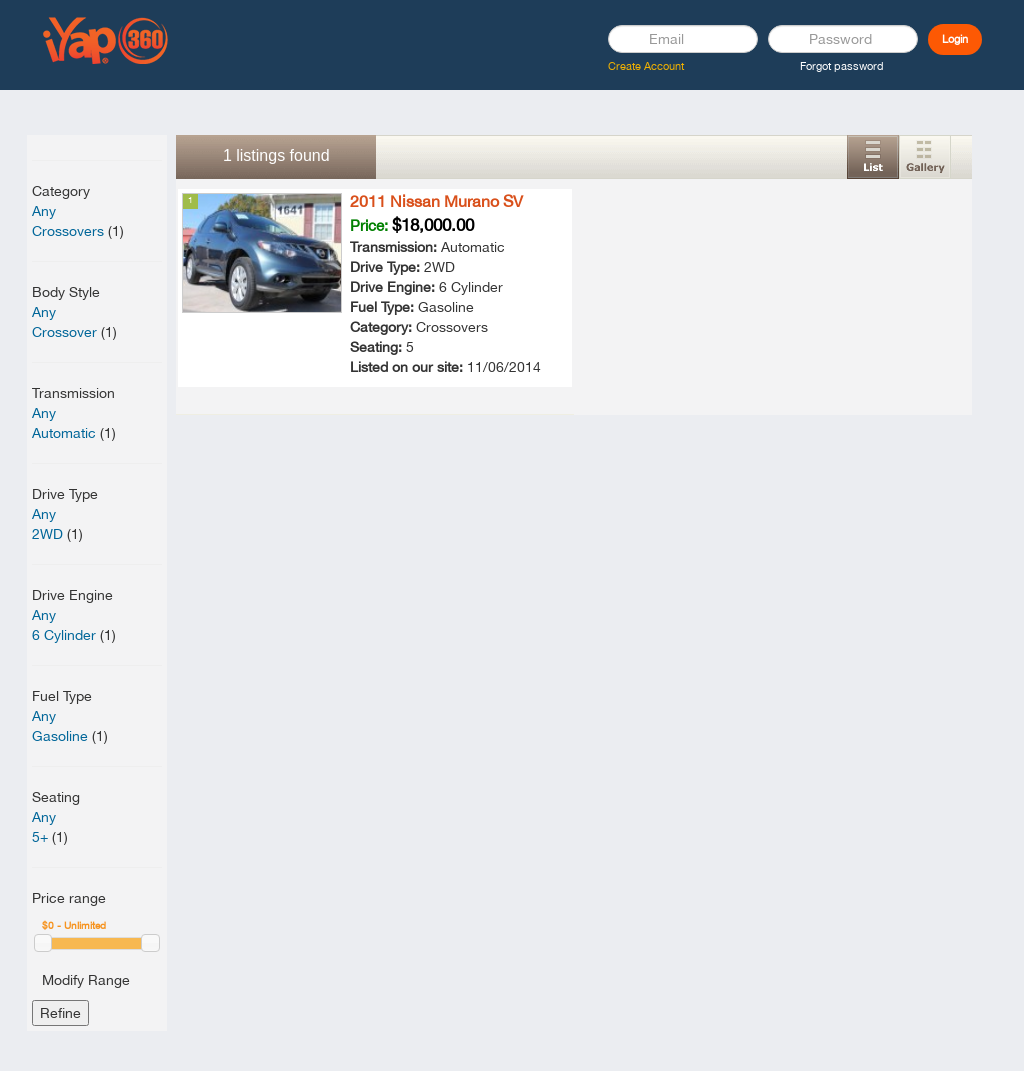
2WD (47, 534)
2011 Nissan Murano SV (436, 201)
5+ (40, 837)
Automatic (64, 433)
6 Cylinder (64, 635)
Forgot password (842, 66)
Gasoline (60, 736)
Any (44, 211)
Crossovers (68, 231)
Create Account (646, 66)
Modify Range (86, 980)
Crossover (64, 332)
